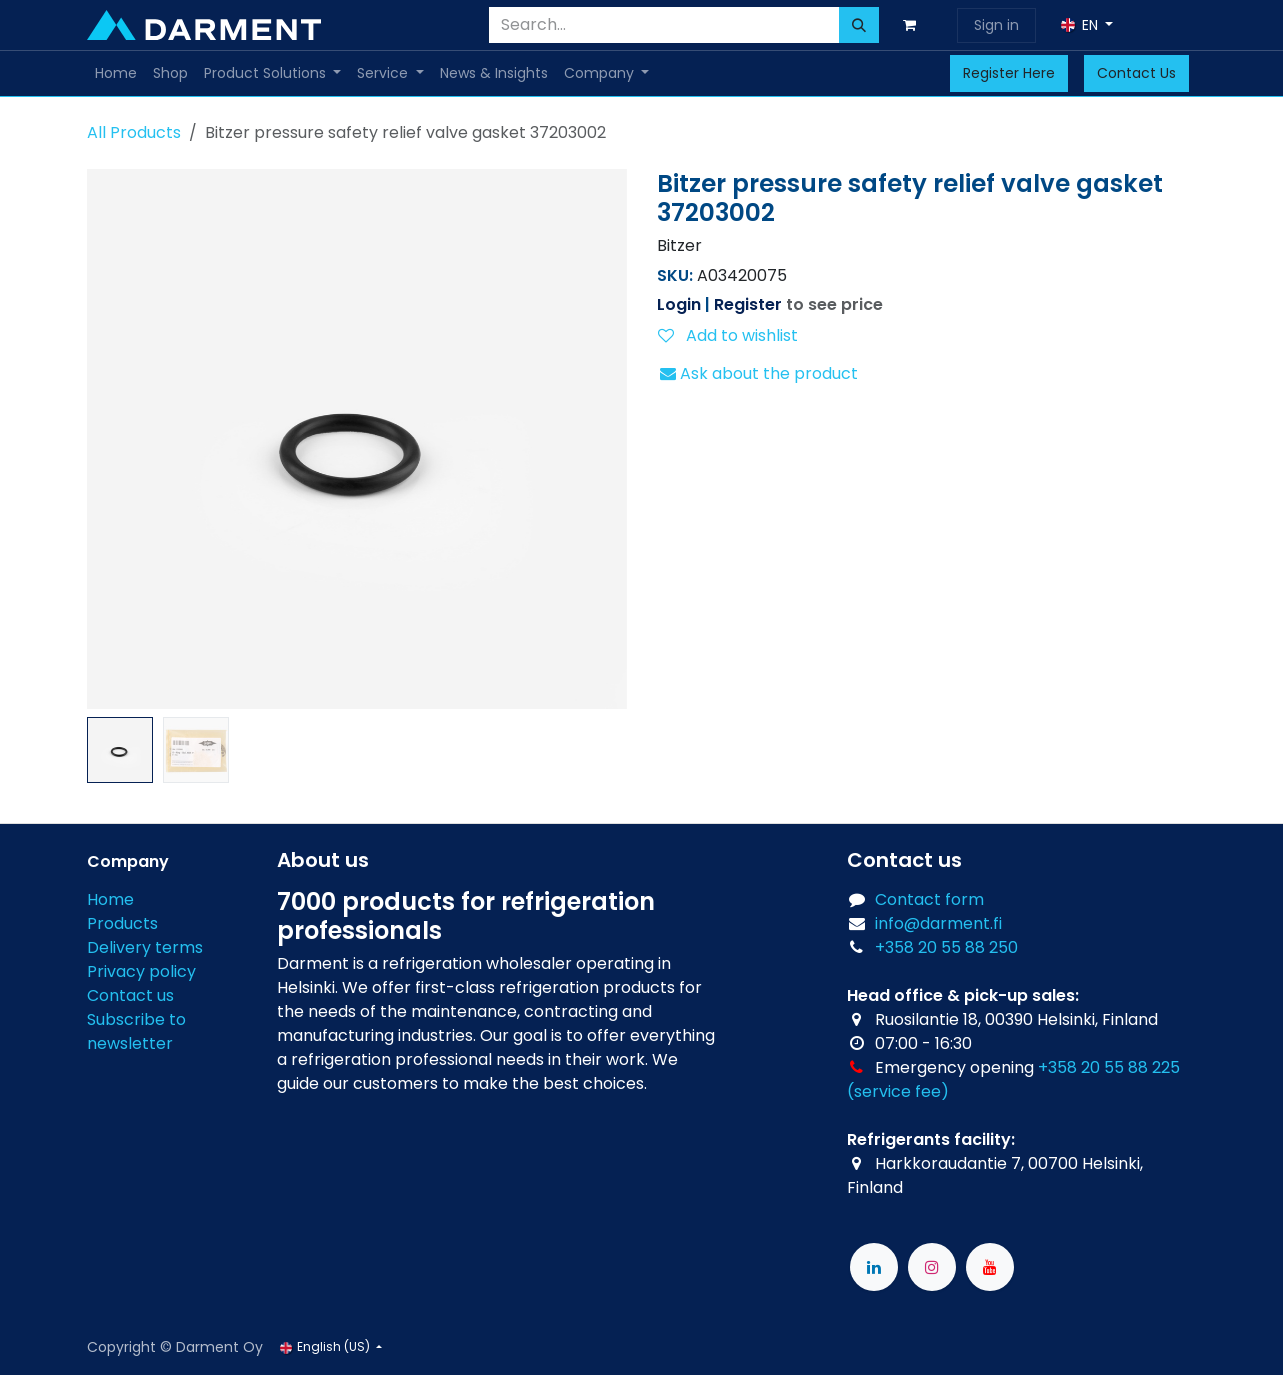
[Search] (859, 25)
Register (748, 304)
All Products (134, 132)
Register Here (1009, 73)
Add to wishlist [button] (728, 335)
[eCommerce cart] (914, 25)
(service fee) (898, 1091)
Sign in (996, 25)
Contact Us (1136, 73)
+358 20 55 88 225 (1109, 1067)
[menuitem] (116, 73)
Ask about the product (759, 373)
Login (679, 304)
